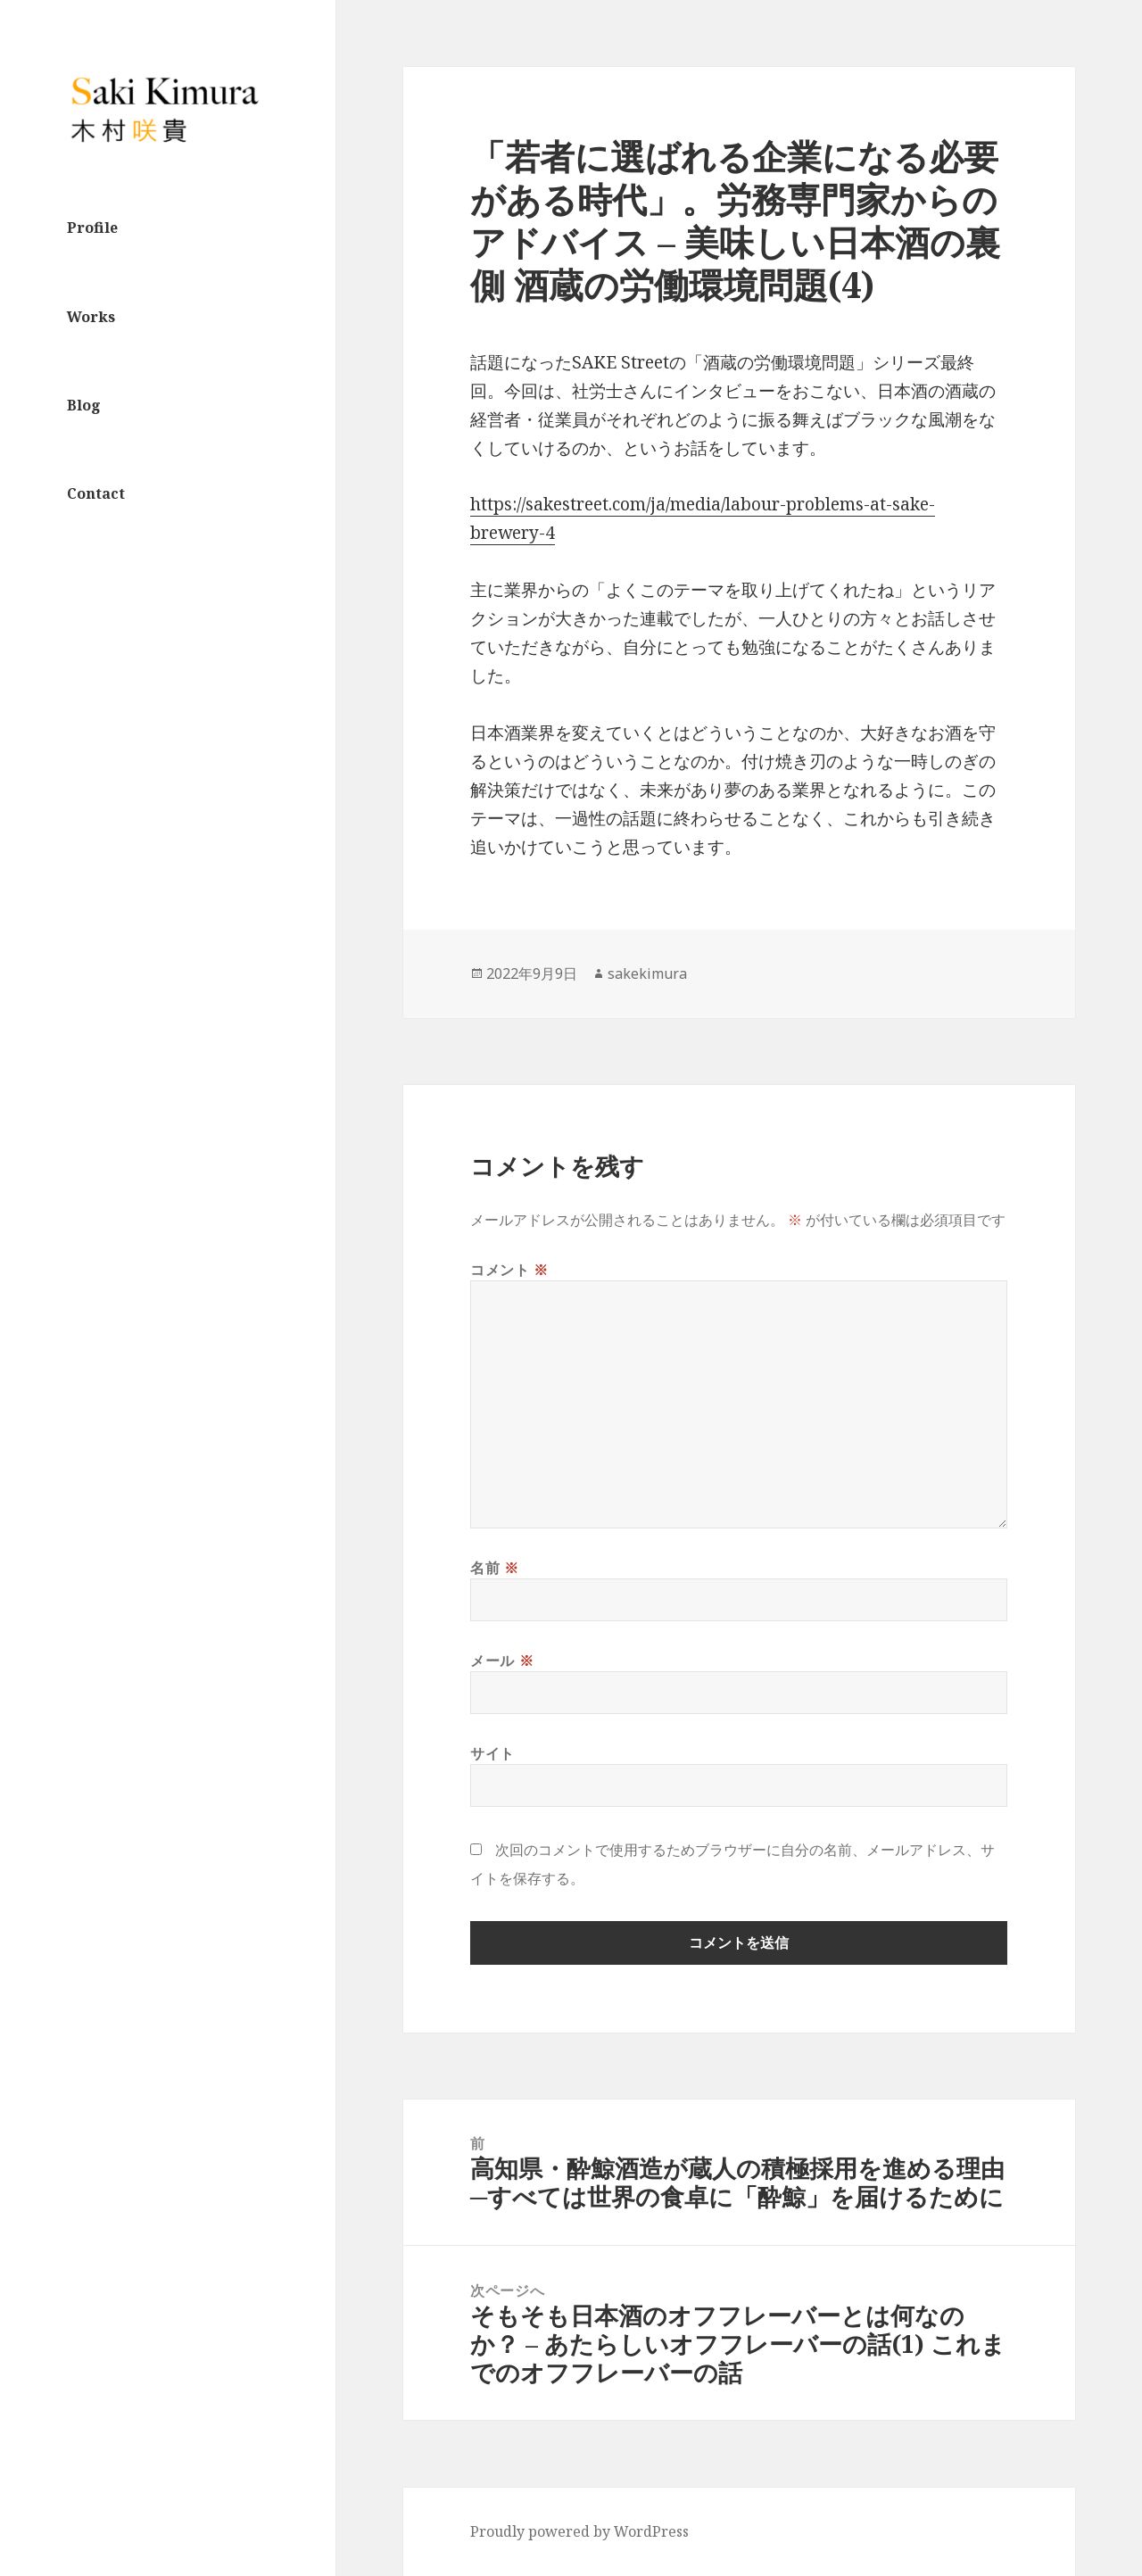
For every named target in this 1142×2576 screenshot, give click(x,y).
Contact (96, 493)
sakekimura (647, 973)
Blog (84, 405)
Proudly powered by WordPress (579, 2531)
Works (91, 317)
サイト (492, 1753)
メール (502, 1660)
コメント (509, 1270)
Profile (92, 227)
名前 (494, 1568)
